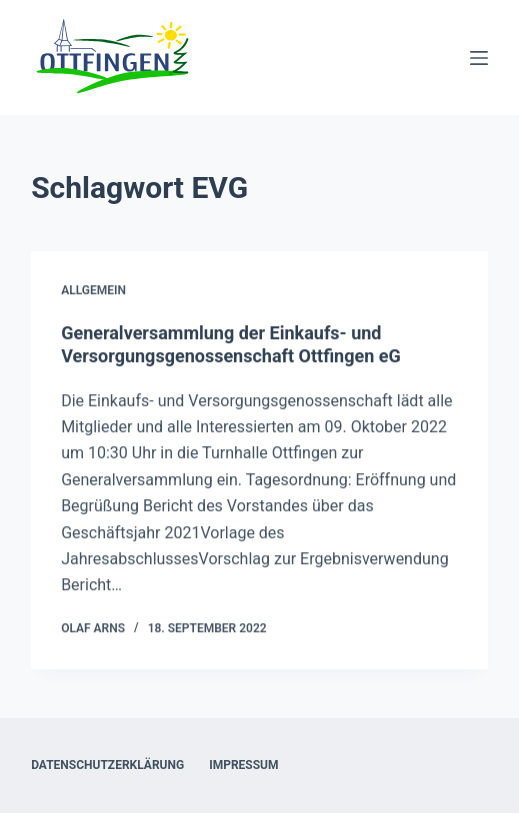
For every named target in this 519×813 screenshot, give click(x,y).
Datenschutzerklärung (107, 765)
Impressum (243, 765)
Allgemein (93, 291)
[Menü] (479, 58)
